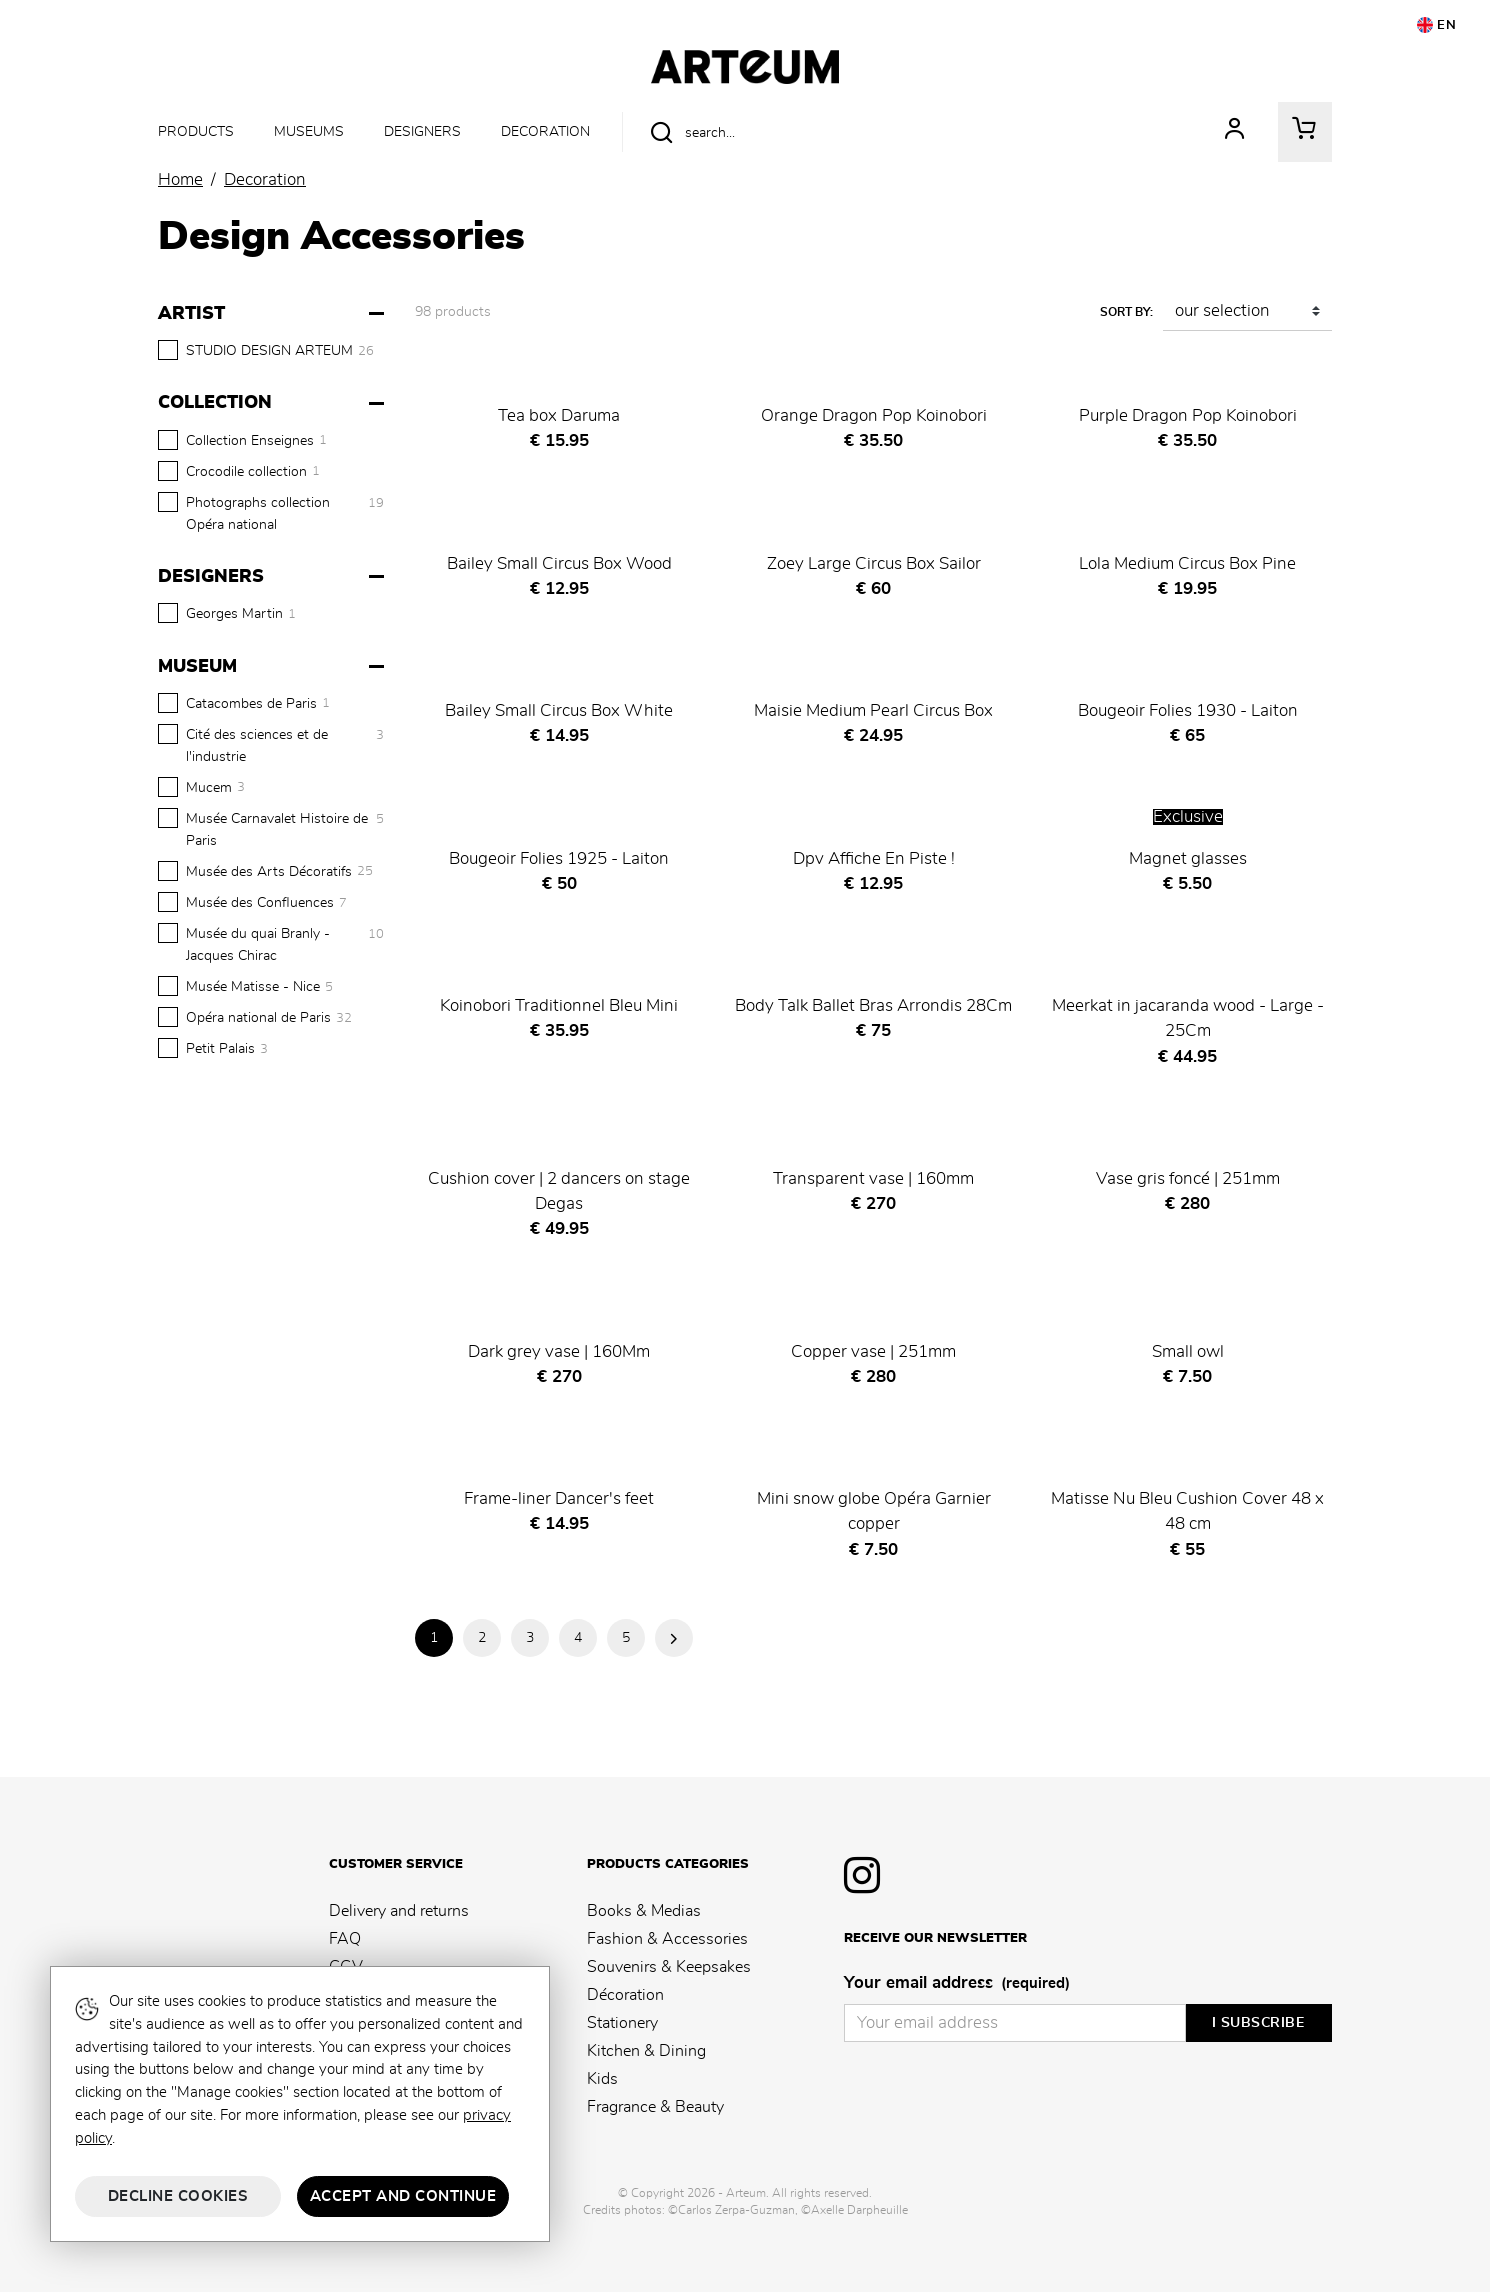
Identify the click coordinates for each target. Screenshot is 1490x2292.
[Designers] (273, 577)
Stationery (622, 2023)
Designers (422, 131)
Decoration (545, 131)
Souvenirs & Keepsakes (669, 1967)
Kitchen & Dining (646, 2051)
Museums (309, 131)
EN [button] (1437, 25)
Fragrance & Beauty (655, 2107)
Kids (602, 2079)
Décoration (625, 1995)
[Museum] (273, 667)
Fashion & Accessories (667, 1939)
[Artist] (273, 314)
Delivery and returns (399, 1911)
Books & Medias (644, 1911)
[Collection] (273, 403)
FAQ (345, 1939)
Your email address (957, 1984)
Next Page (674, 1638)
